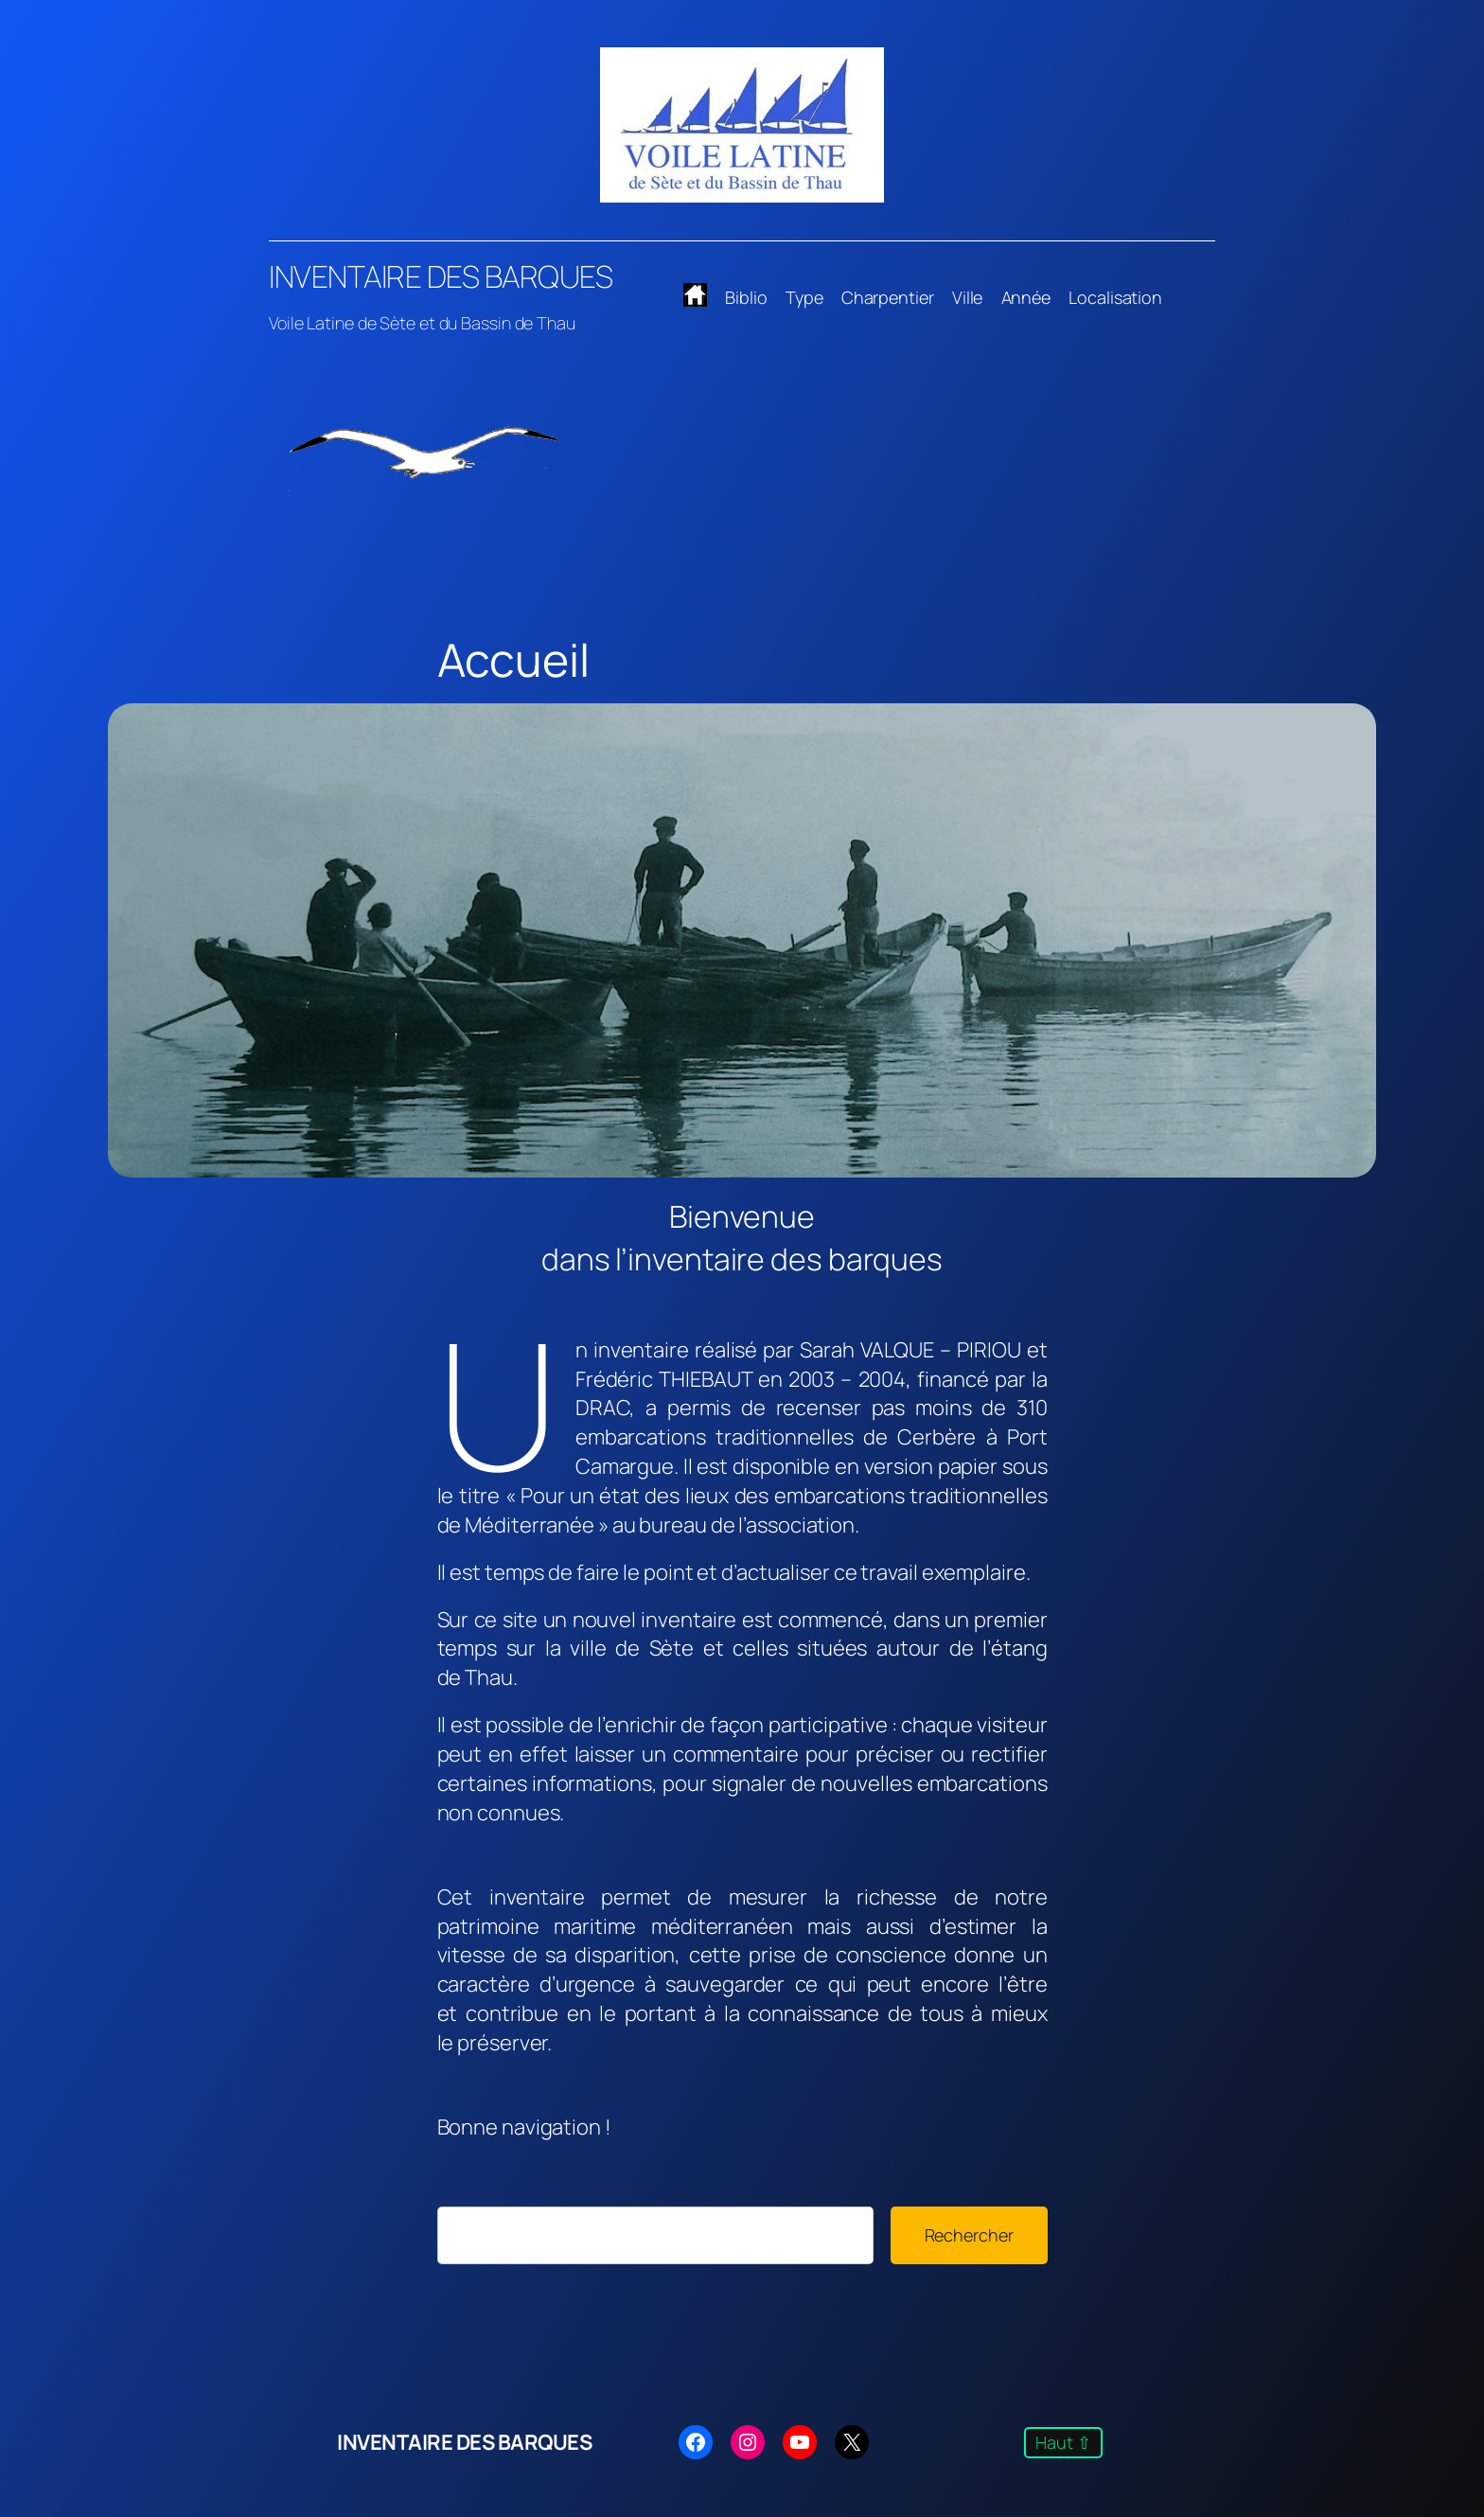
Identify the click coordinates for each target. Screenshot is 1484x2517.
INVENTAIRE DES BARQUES (440, 276)
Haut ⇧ (1062, 2442)
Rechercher (969, 2235)
